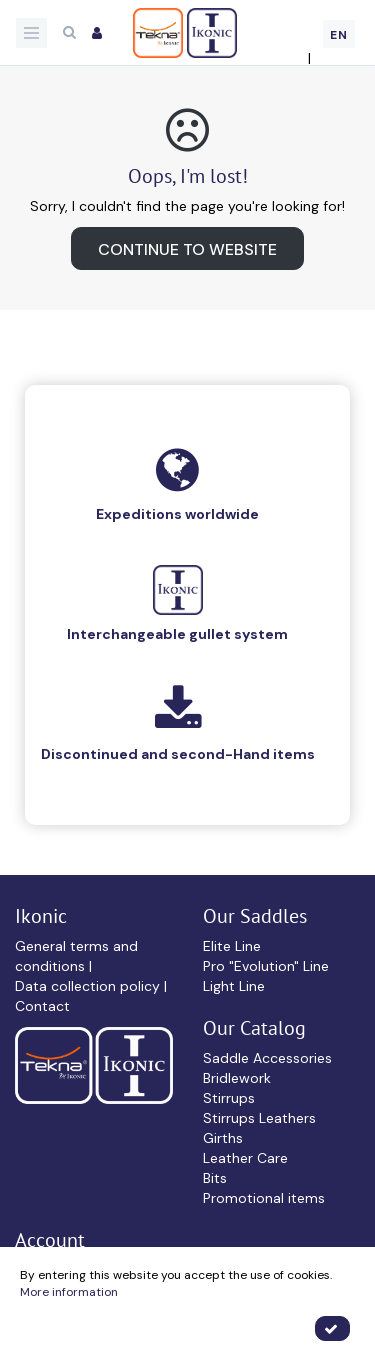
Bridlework (237, 1078)
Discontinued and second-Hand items (178, 754)
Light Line (234, 986)
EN (339, 35)
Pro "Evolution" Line (266, 966)
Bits (215, 1178)
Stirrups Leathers (259, 1118)
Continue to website (187, 249)
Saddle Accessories (267, 1058)
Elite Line (232, 946)
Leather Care (245, 1158)
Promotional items (264, 1198)
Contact (42, 1006)
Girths (223, 1138)
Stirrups (229, 1098)
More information (69, 1292)
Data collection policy (89, 986)
